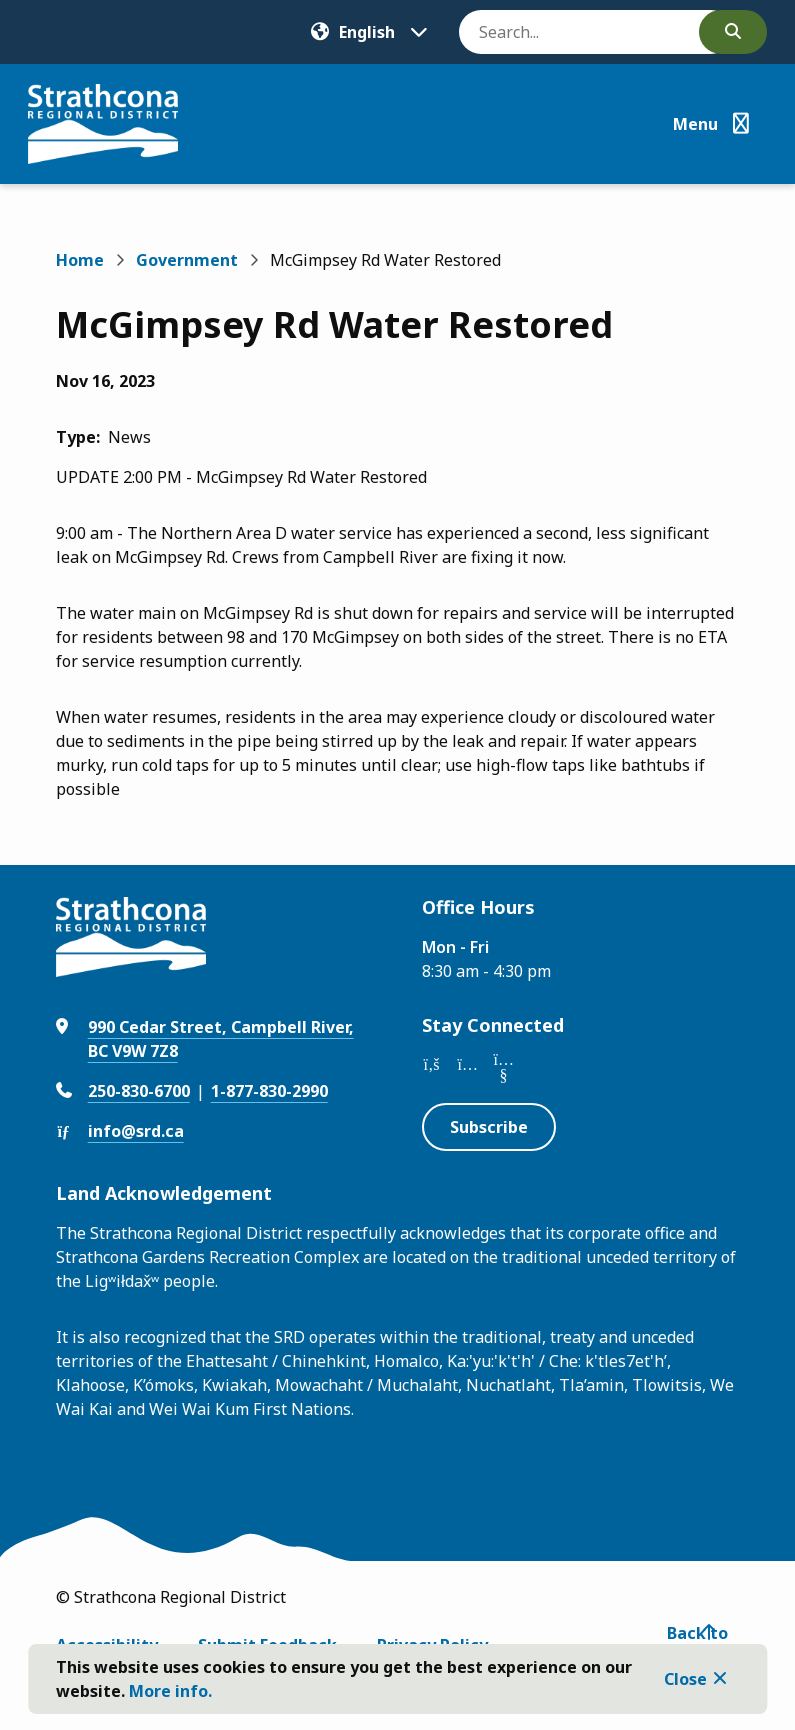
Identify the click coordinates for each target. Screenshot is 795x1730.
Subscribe (489, 1127)
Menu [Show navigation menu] (695, 124)
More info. (170, 1691)
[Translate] (369, 32)
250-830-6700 (139, 1091)
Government (187, 260)
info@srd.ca (136, 1131)
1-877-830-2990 (269, 1091)
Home (80, 260)
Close (685, 1679)
